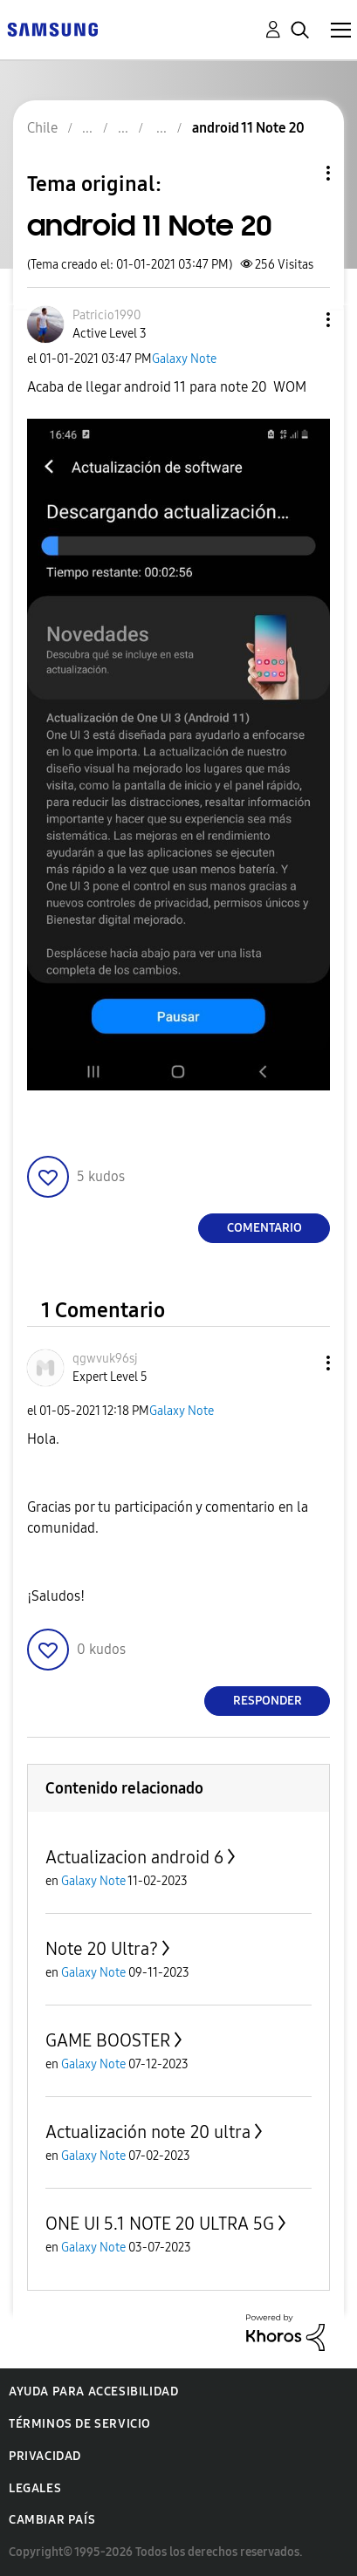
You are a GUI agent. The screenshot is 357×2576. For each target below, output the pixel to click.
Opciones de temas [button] (298, 173)
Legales (35, 2488)
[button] (299, 319)
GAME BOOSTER (107, 2040)
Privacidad (45, 2456)
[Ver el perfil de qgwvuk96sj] (105, 1358)
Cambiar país (52, 2519)
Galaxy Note (184, 359)
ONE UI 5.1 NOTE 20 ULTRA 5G (159, 2223)
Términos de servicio (80, 2423)
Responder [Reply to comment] (267, 1700)
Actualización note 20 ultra (148, 2132)
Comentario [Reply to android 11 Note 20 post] (264, 1227)
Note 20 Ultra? (101, 1948)
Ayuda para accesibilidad (93, 2391)
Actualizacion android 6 (134, 1857)
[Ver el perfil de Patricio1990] (106, 315)
